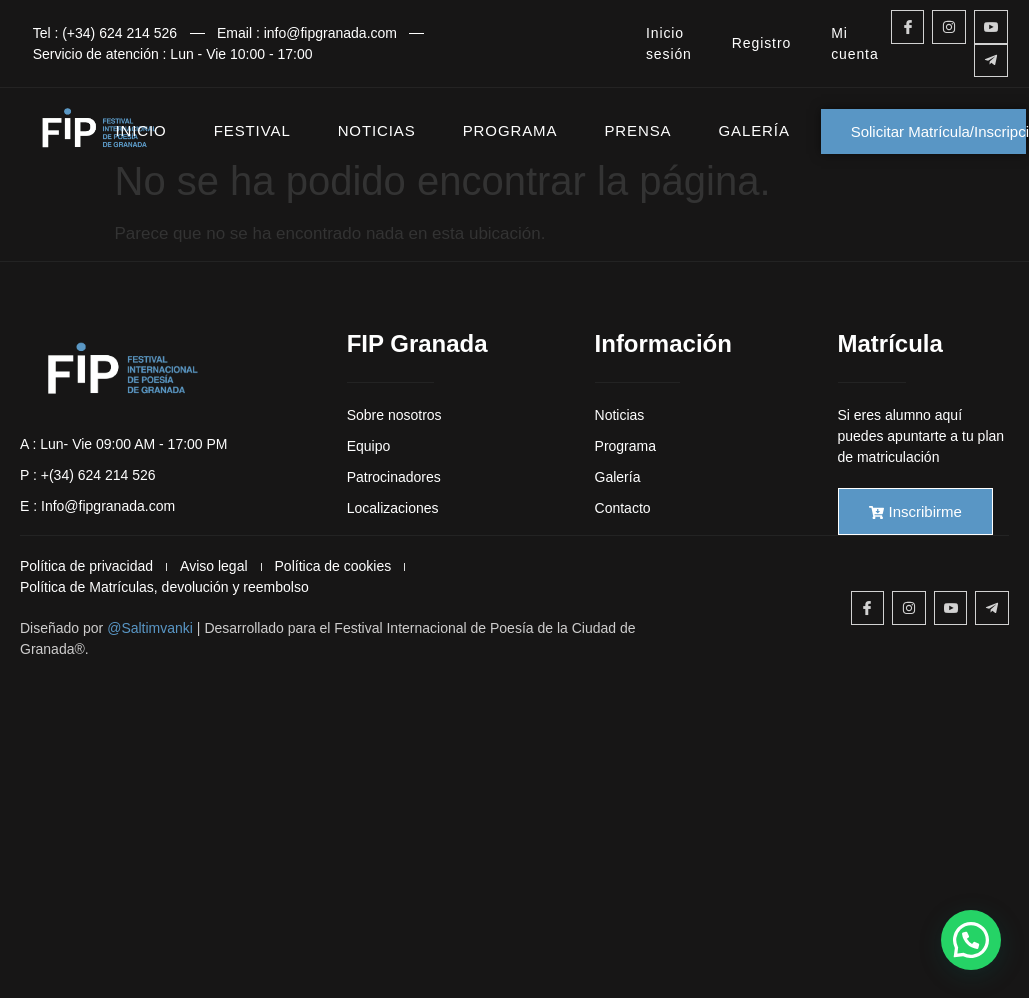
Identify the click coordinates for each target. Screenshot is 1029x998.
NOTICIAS (377, 130)
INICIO (141, 130)
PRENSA (637, 130)
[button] (971, 940)
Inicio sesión (669, 43)
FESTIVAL (252, 130)
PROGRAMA (510, 130)
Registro (761, 43)
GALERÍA (753, 130)
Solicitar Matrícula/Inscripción (939, 131)
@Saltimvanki (150, 628)
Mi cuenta (854, 43)
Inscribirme (915, 511)
